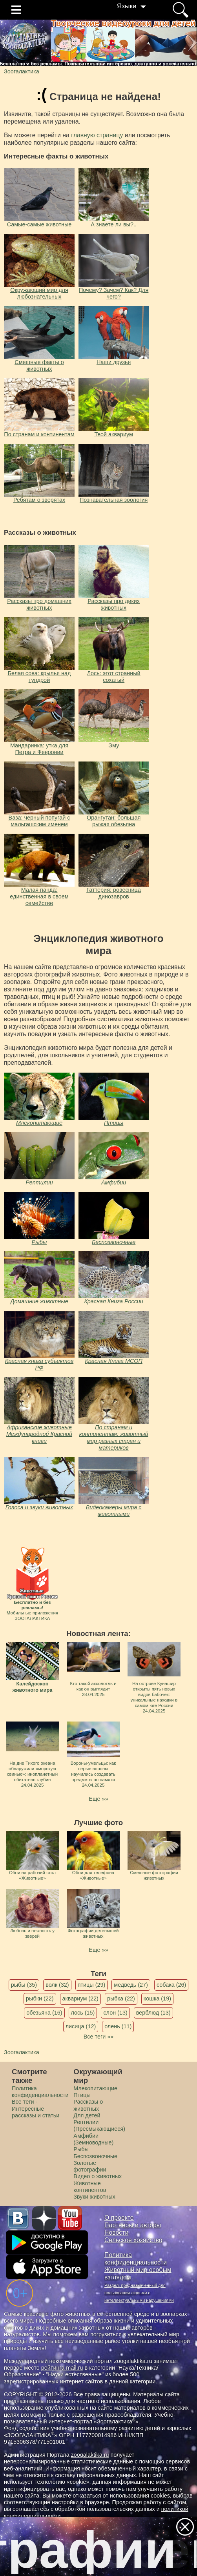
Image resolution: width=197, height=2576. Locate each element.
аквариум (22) (80, 1998)
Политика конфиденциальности (40, 2091)
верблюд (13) (153, 2012)
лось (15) (83, 2012)
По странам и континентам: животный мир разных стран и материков (113, 1437)
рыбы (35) (24, 1985)
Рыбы (39, 1242)
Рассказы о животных (88, 2105)
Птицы (113, 1123)
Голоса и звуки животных (39, 1507)
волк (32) (57, 1985)
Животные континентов (89, 2186)
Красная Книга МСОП (113, 1361)
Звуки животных (94, 2196)
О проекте (119, 2217)
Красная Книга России (113, 1301)
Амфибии (113, 1182)
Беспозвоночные (113, 1242)
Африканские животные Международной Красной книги (39, 1434)
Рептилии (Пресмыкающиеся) (99, 2125)
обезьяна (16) (44, 2012)
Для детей (86, 2115)
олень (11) (117, 2026)
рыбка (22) (121, 1998)
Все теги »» (99, 2036)
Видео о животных (97, 2176)
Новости (116, 2232)
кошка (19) (157, 1998)
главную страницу (97, 135)
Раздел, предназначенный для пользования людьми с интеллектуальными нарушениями (139, 2293)
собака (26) (171, 1985)
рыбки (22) (40, 1998)
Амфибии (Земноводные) (93, 2139)
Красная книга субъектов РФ (39, 1364)
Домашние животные (39, 1301)
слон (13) (115, 2012)
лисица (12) (81, 2026)
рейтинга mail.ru (62, 2368)
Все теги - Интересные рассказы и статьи (35, 2109)
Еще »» (98, 1799)
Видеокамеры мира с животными (114, 1510)
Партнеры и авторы (132, 2225)
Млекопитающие (39, 1123)
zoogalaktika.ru (90, 2455)
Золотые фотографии (89, 2166)
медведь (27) (131, 1985)
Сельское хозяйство (133, 2240)
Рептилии (39, 1182)
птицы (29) (92, 1985)
